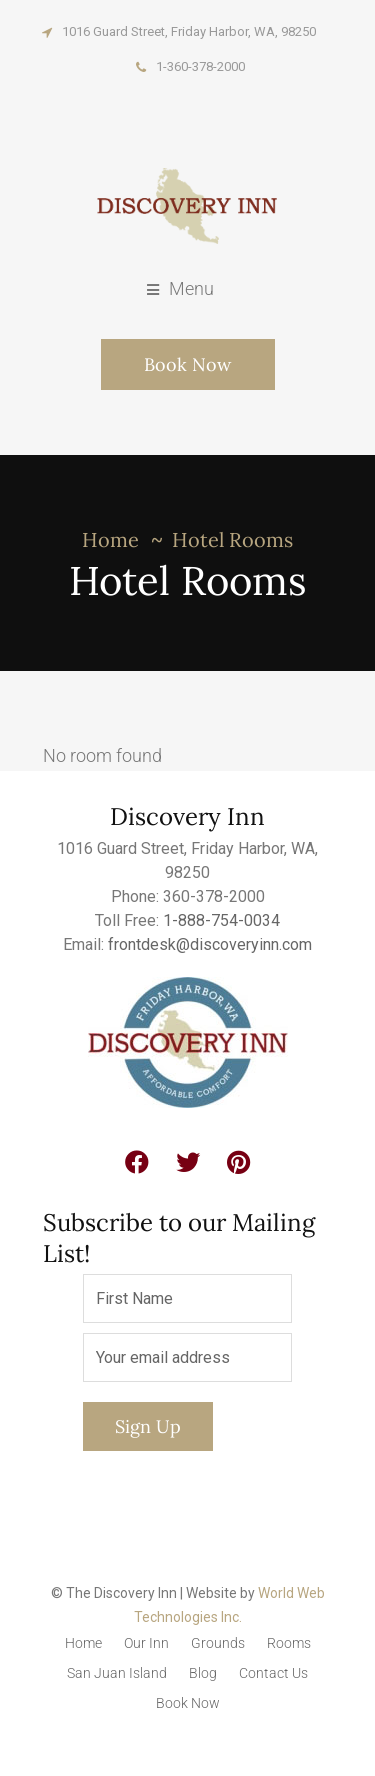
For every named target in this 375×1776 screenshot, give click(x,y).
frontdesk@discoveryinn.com (210, 944)
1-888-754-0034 (221, 920)
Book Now (187, 364)
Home (110, 539)
